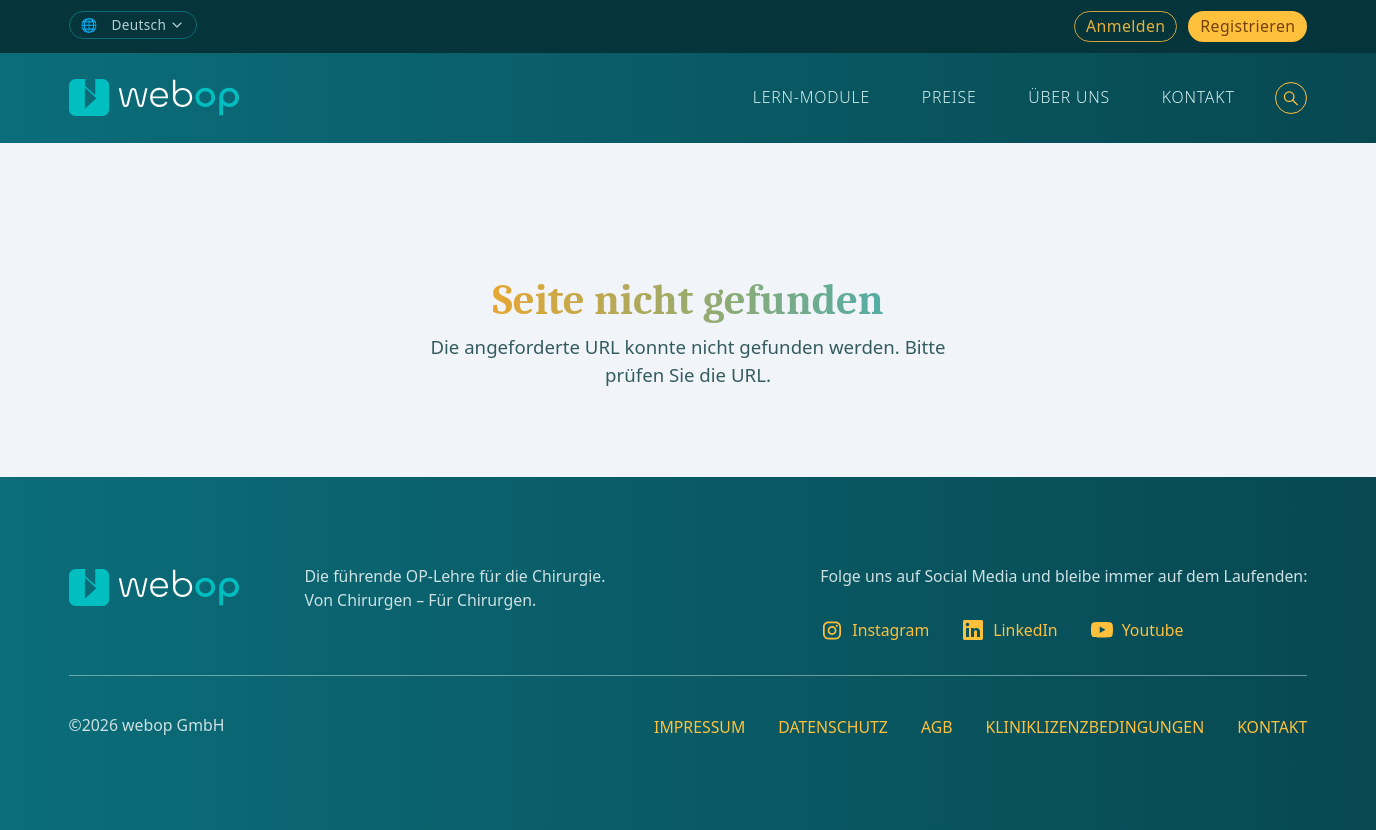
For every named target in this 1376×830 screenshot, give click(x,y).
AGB (937, 727)
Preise (949, 97)
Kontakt (1198, 97)
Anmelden (1125, 26)
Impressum (699, 727)
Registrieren (1247, 26)
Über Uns (1069, 97)
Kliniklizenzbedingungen (1094, 727)
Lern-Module (811, 97)
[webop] (154, 97)
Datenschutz (833, 727)
